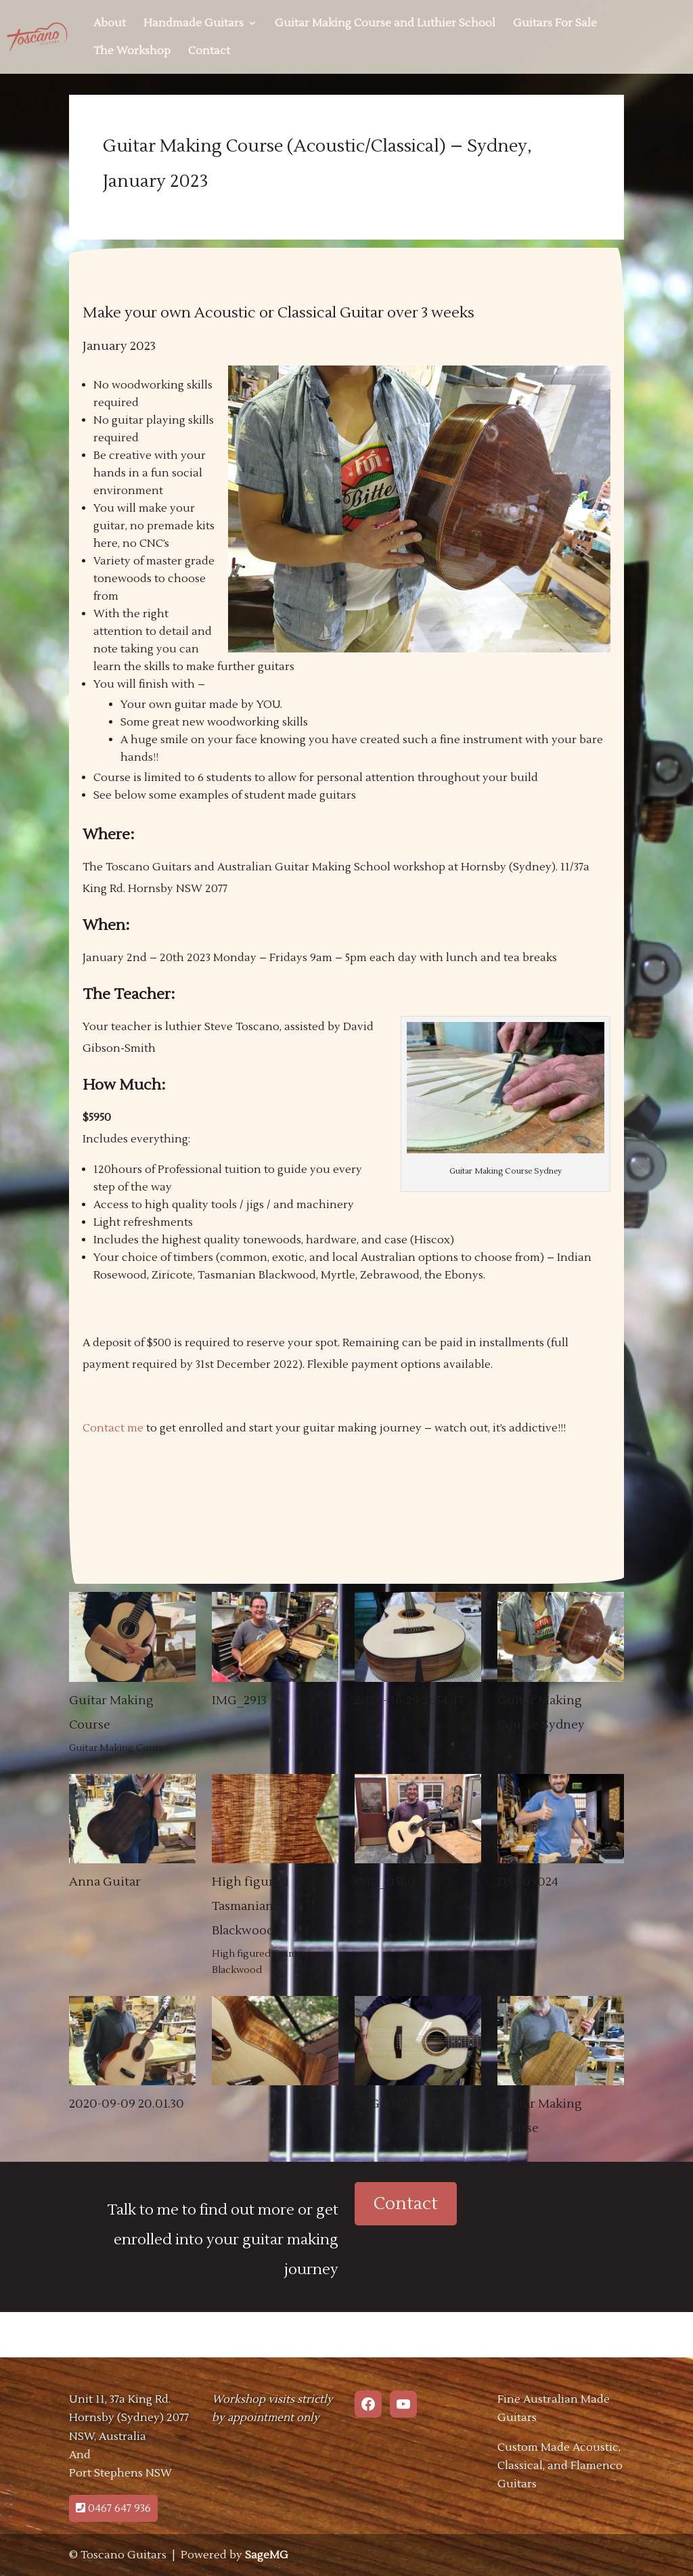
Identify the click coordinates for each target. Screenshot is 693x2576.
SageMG (266, 2555)
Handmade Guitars (193, 24)
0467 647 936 (113, 2508)
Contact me (113, 1428)
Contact (209, 52)
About (109, 24)
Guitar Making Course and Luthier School (385, 24)
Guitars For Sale (555, 24)
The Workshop (132, 52)
